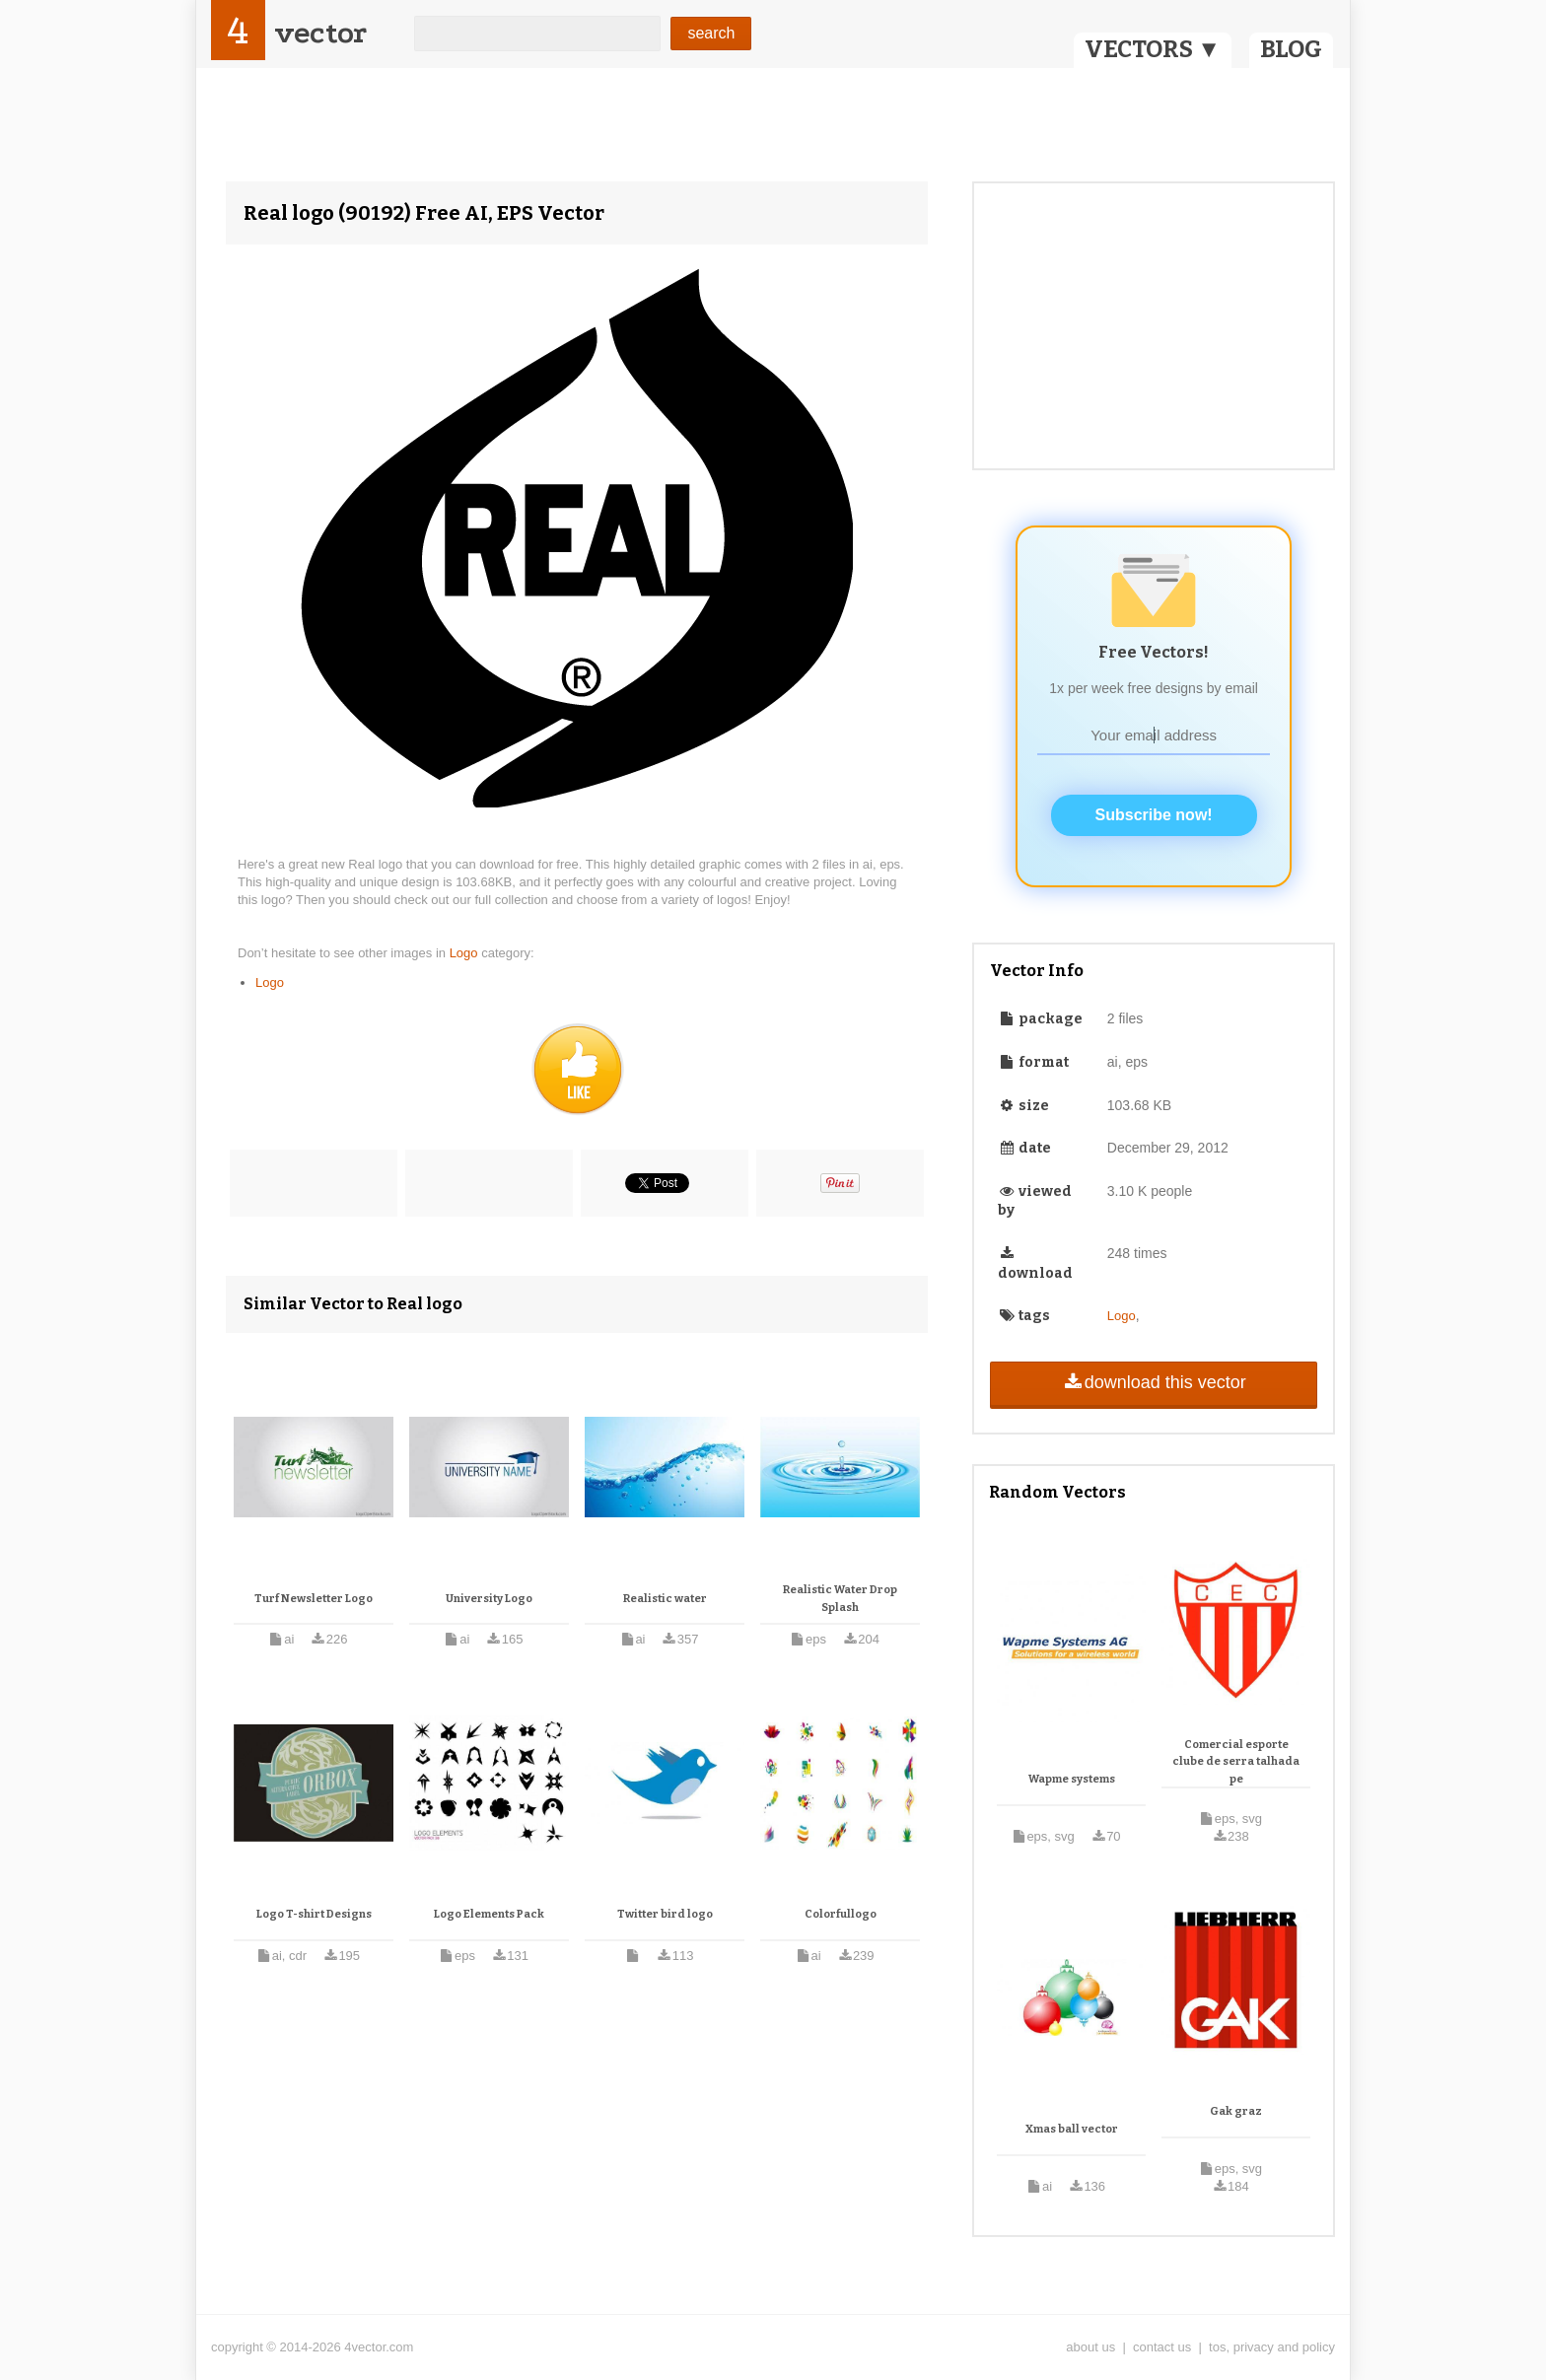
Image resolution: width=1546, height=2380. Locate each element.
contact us (1162, 2347)
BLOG (1291, 49)
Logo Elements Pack (489, 1914)
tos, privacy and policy (1272, 2347)
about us (1090, 2347)
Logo (466, 952)
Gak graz (1236, 2111)
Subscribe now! (1154, 814)
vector (320, 33)
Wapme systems (1071, 1779)
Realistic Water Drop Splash (840, 1598)
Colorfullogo (841, 1914)
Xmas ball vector (1071, 2129)
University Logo (489, 1598)
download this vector (1153, 1382)
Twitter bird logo (665, 1914)
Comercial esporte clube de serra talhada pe (1236, 1761)
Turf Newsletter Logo (313, 1598)
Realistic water (665, 1598)
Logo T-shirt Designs (314, 1914)
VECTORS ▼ (1153, 49)
